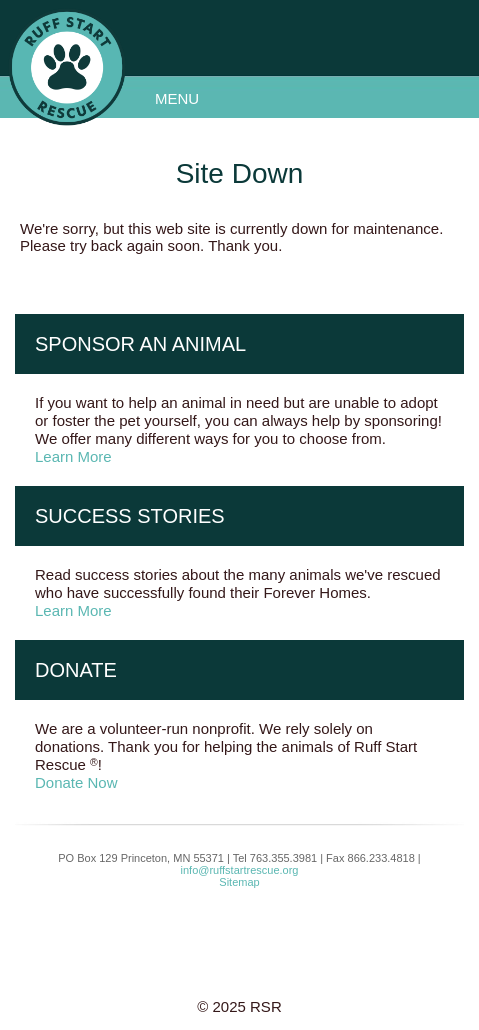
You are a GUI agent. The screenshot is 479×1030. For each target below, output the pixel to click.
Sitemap (239, 882)
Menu (177, 98)
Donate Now (76, 782)
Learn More (73, 456)
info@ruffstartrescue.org (240, 870)
